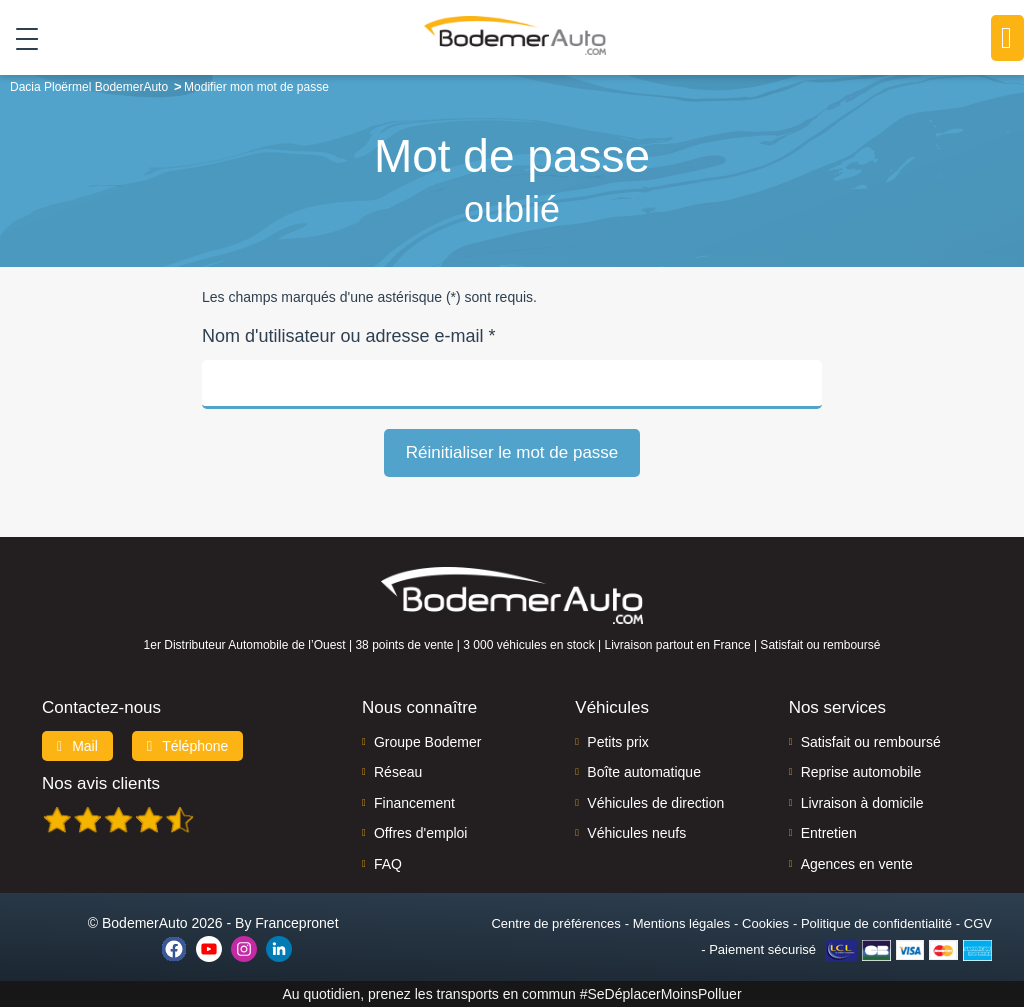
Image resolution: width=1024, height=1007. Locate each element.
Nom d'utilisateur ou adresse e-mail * (349, 336)
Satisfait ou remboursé (871, 742)
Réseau (398, 772)
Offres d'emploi (420, 833)
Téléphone (188, 746)
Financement (414, 803)
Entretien (829, 833)
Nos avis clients (101, 783)
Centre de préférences (555, 923)
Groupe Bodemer (427, 742)
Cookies (765, 923)
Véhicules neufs (636, 833)
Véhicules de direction (655, 803)
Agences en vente (857, 864)
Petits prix (617, 742)
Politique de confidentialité (876, 923)
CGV (978, 923)
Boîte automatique (644, 772)
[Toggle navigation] (19, 39)
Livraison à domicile (862, 803)
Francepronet (296, 923)
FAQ (388, 864)
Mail (77, 746)
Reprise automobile (861, 772)
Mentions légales (682, 923)
